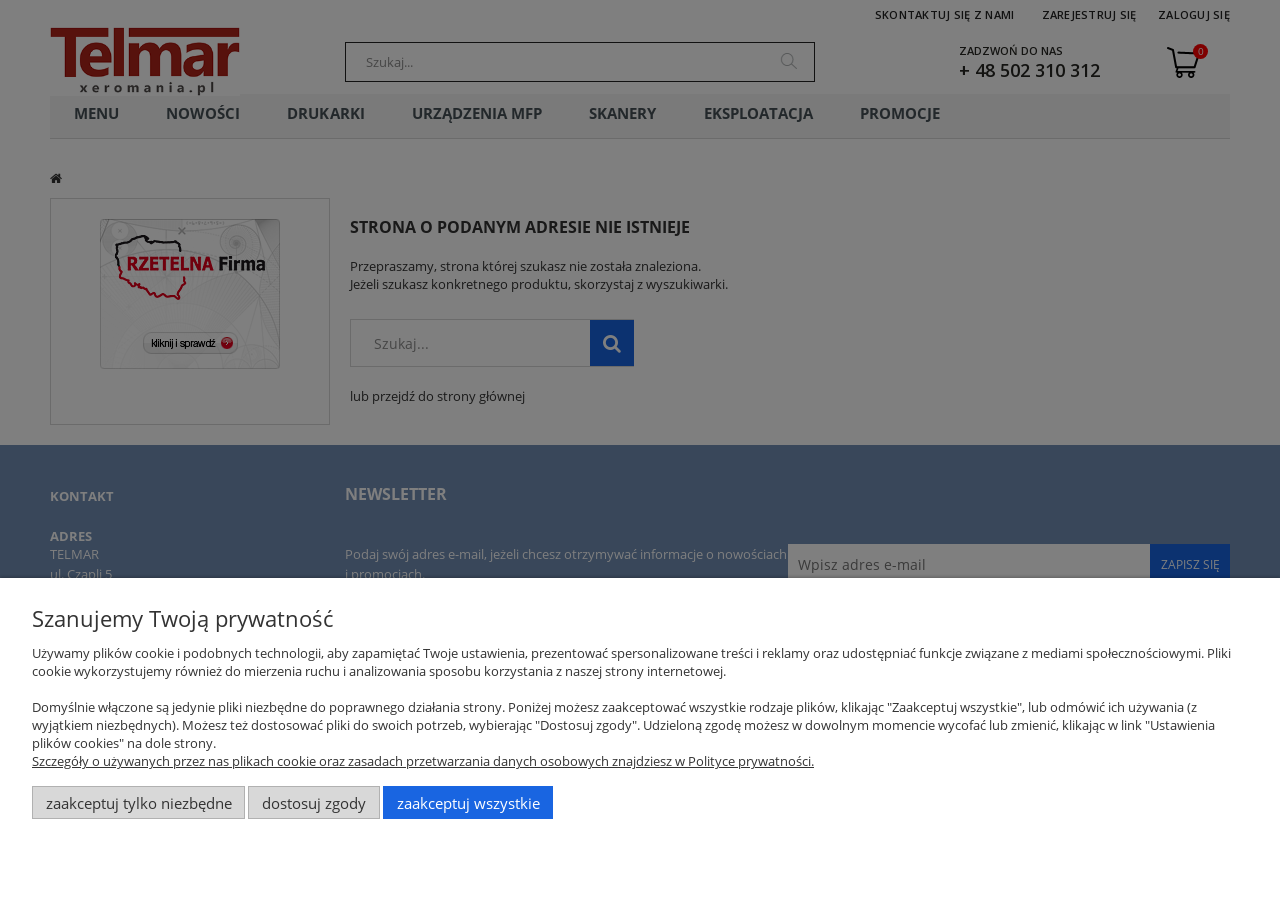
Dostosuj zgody (314, 803)
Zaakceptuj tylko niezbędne (139, 803)
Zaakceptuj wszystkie (468, 803)
